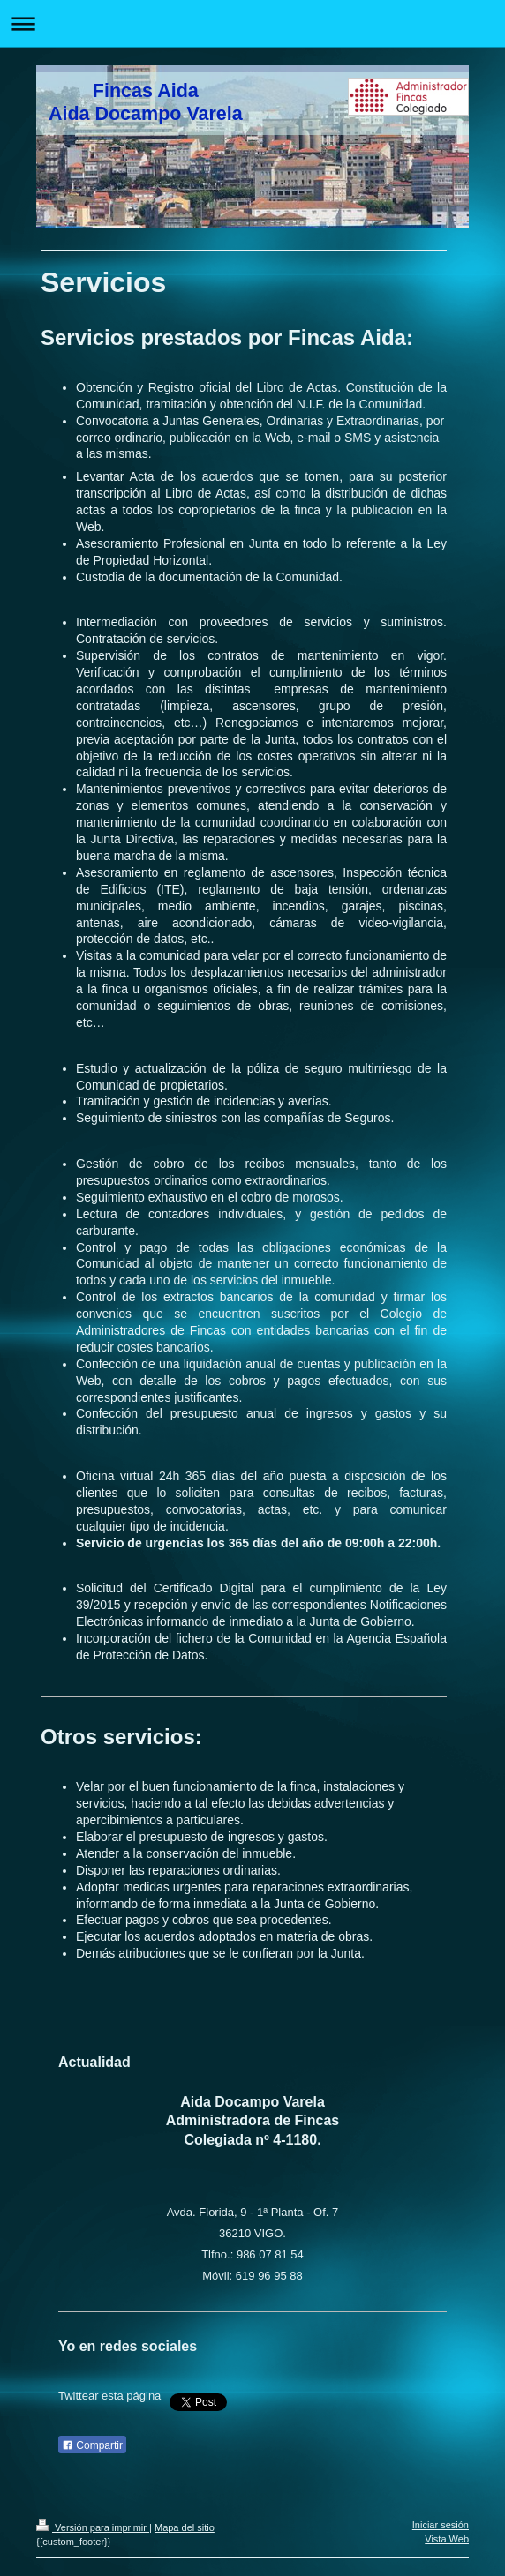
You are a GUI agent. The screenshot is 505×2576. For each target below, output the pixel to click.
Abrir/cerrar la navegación (252, 23)
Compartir (92, 2445)
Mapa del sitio (185, 2527)
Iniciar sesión (440, 2525)
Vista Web (447, 2539)
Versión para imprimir (92, 2527)
